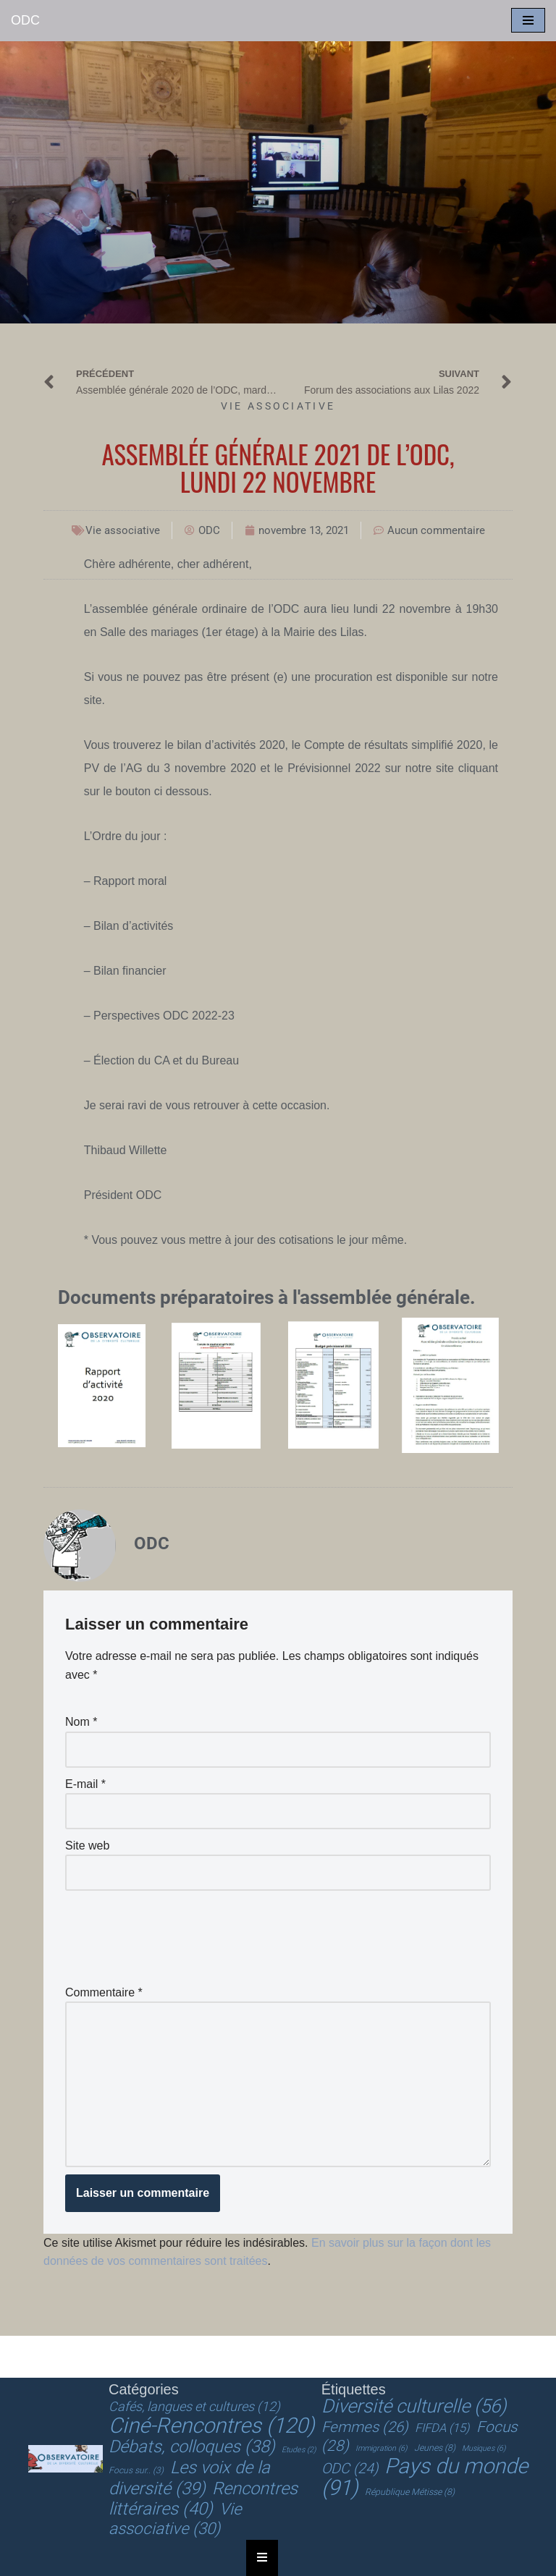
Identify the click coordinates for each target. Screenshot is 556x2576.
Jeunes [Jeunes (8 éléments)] (434, 2448)
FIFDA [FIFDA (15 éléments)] (442, 2428)
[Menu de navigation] (528, 20)
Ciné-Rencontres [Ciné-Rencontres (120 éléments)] (212, 2425)
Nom (81, 1722)
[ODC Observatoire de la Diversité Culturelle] (25, 20)
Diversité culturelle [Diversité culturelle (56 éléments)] (413, 2406)
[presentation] (175, 1933)
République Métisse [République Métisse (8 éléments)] (410, 2492)
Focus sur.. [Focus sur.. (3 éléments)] (136, 2470)
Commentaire (104, 1992)
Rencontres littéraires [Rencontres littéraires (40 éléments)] (203, 2498)
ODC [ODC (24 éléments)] (349, 2468)
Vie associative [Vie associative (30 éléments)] (175, 2518)
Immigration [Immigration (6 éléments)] (381, 2448)
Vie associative (278, 406)
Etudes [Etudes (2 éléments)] (299, 2449)
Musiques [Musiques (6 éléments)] (483, 2448)
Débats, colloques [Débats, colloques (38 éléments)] (192, 2446)
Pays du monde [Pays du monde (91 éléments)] (424, 2477)
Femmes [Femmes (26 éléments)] (364, 2427)
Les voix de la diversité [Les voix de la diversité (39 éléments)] (189, 2478)
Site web (87, 1845)
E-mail (85, 1784)
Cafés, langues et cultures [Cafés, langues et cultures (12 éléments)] (194, 2406)
